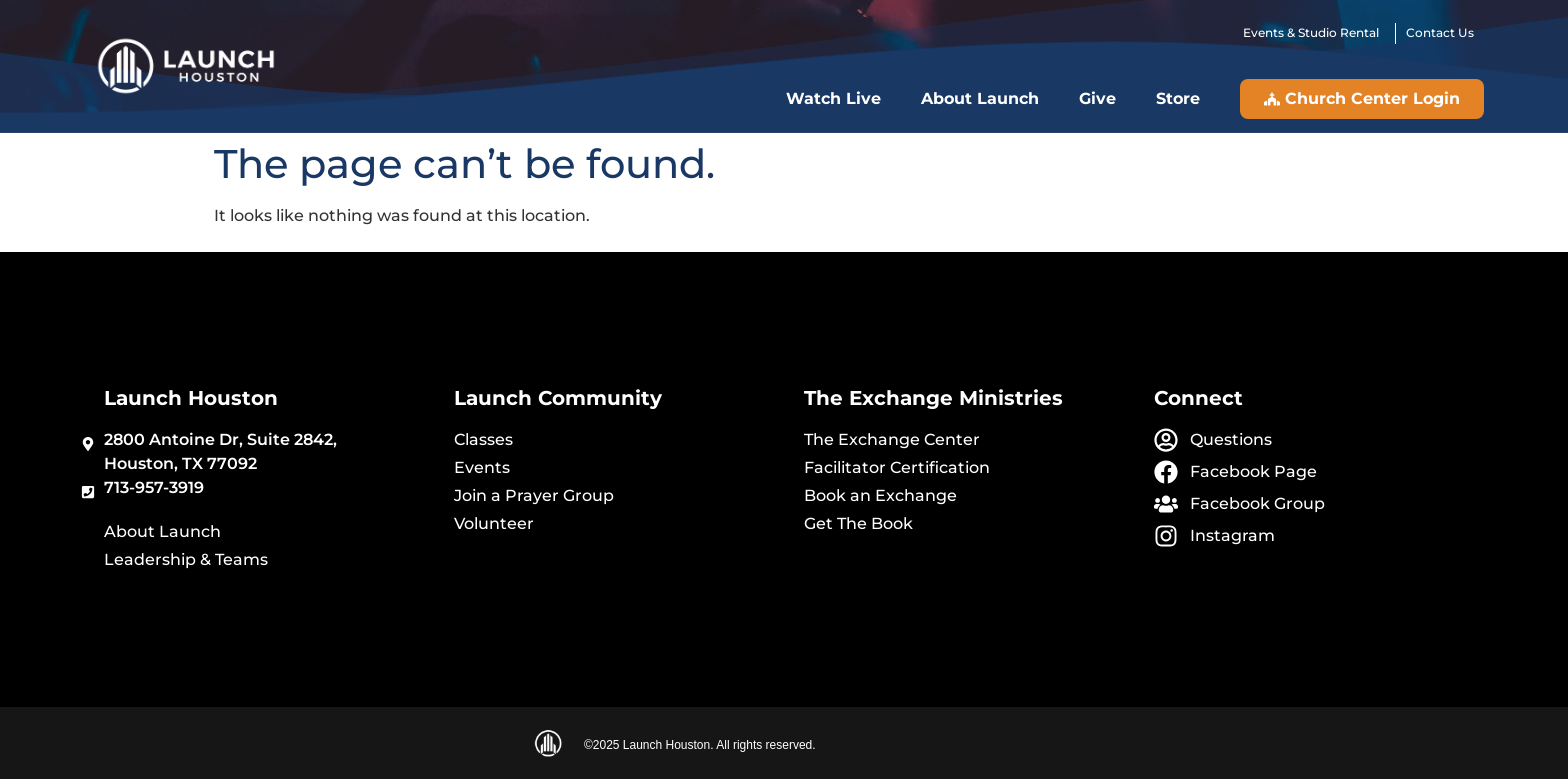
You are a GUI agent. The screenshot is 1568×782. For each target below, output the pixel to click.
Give (1097, 98)
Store (1178, 98)
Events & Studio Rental (1314, 32)
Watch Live (833, 98)
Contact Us (1440, 32)
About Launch (980, 98)
